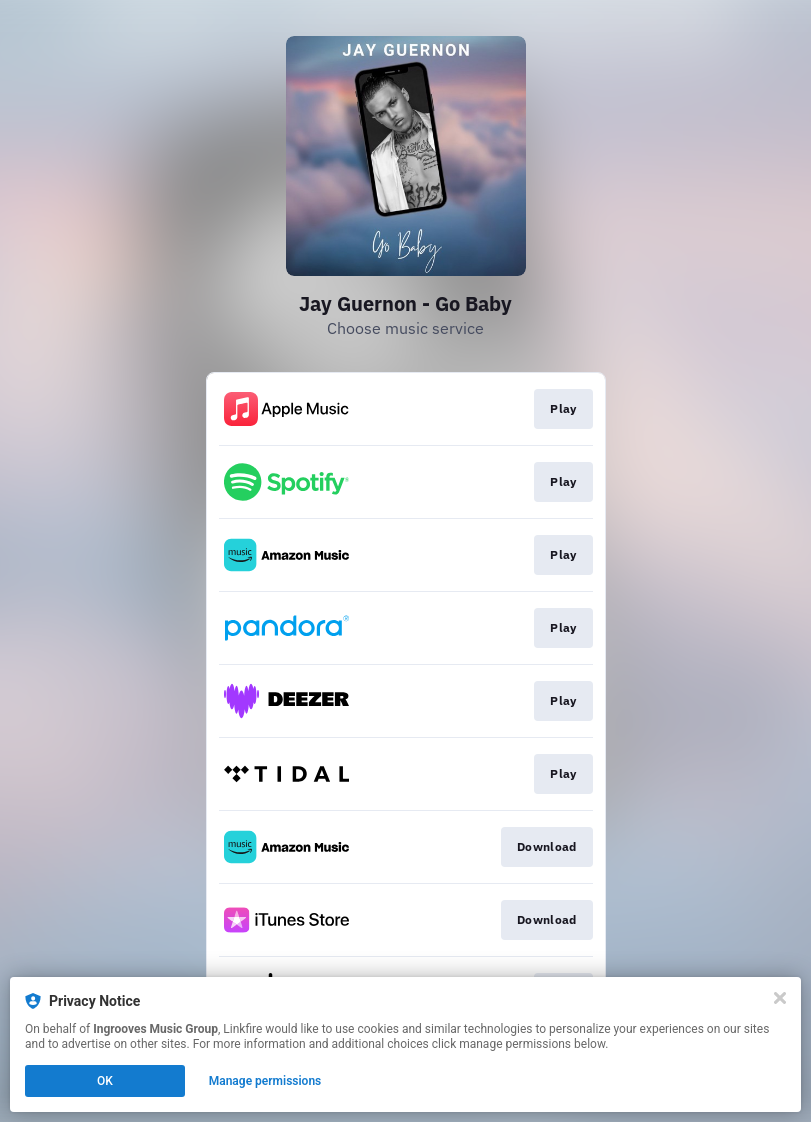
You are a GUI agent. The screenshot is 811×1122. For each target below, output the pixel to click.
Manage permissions (265, 1081)
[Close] (780, 998)
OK (105, 1081)
